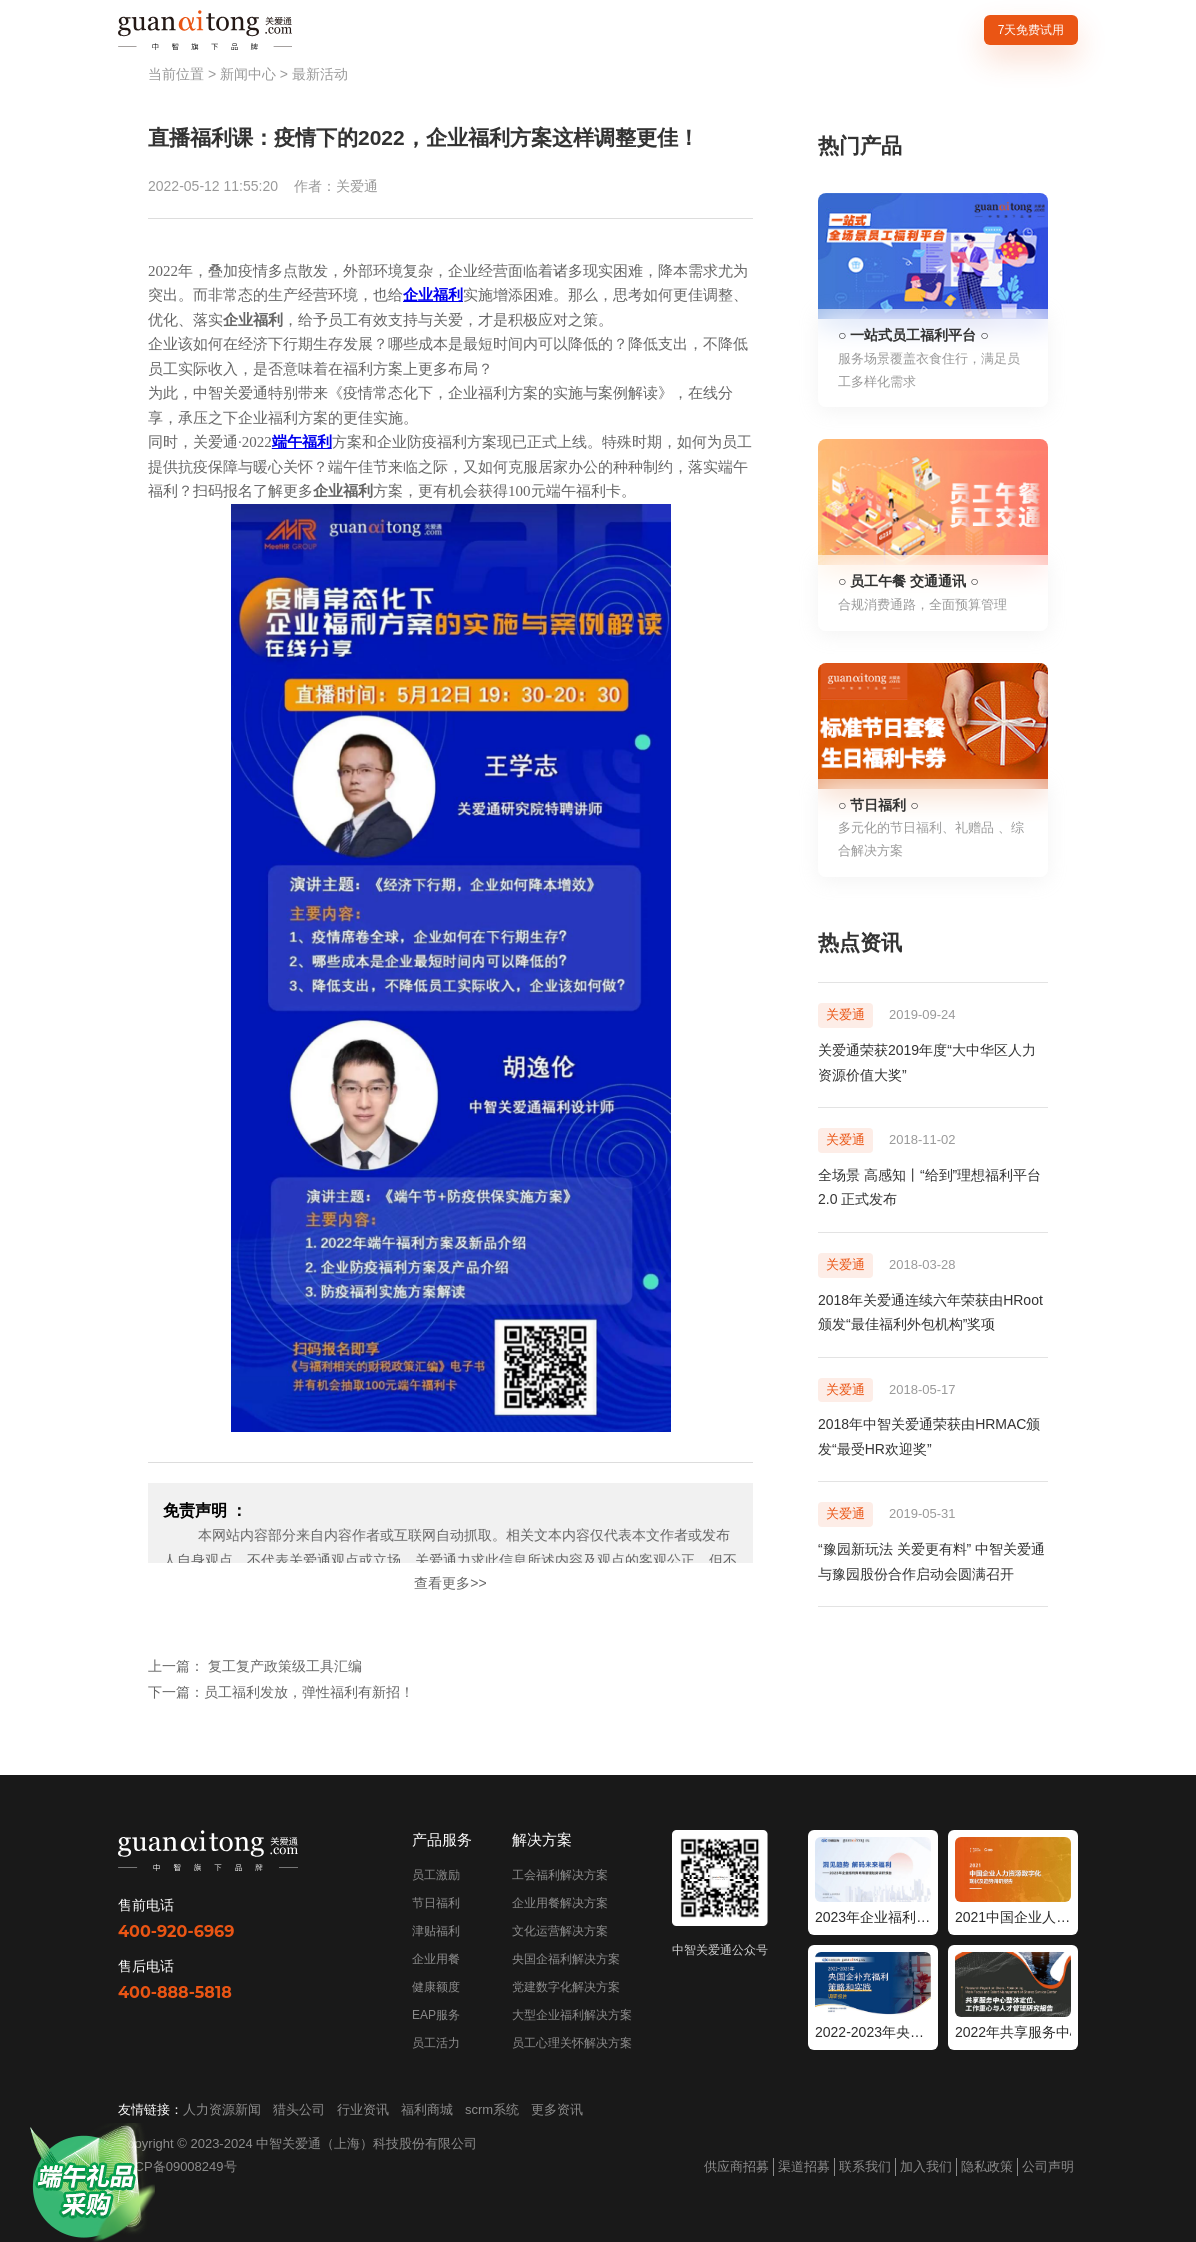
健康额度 (436, 1987)
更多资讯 (557, 2109)
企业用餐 (436, 1959)
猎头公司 (299, 2109)
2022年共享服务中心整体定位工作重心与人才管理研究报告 (1013, 2032)
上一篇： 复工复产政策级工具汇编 (255, 1666)
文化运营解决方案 (560, 1931)
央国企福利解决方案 (566, 1959)
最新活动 (320, 74)
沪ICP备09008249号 (177, 2166)
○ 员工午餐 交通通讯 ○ (908, 581)
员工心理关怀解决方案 (572, 2043)
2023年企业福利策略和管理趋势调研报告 (873, 1917)
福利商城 (427, 2109)
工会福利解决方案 (560, 1875)
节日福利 (436, 1903)
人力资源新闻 (222, 2109)
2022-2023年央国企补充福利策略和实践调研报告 (873, 2032)
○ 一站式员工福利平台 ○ (913, 335)
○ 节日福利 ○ (878, 805)
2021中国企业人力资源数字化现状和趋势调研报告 (1013, 1917)
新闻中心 (248, 74)
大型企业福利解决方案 (572, 2015)
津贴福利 (436, 1931)
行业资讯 (363, 2109)
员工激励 (436, 1875)
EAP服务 (436, 2015)
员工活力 (436, 2043)
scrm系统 (492, 2109)
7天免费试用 (1031, 30)
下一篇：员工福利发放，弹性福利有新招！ (281, 1692)
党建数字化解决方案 (566, 1987)
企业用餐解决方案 (560, 1903)
